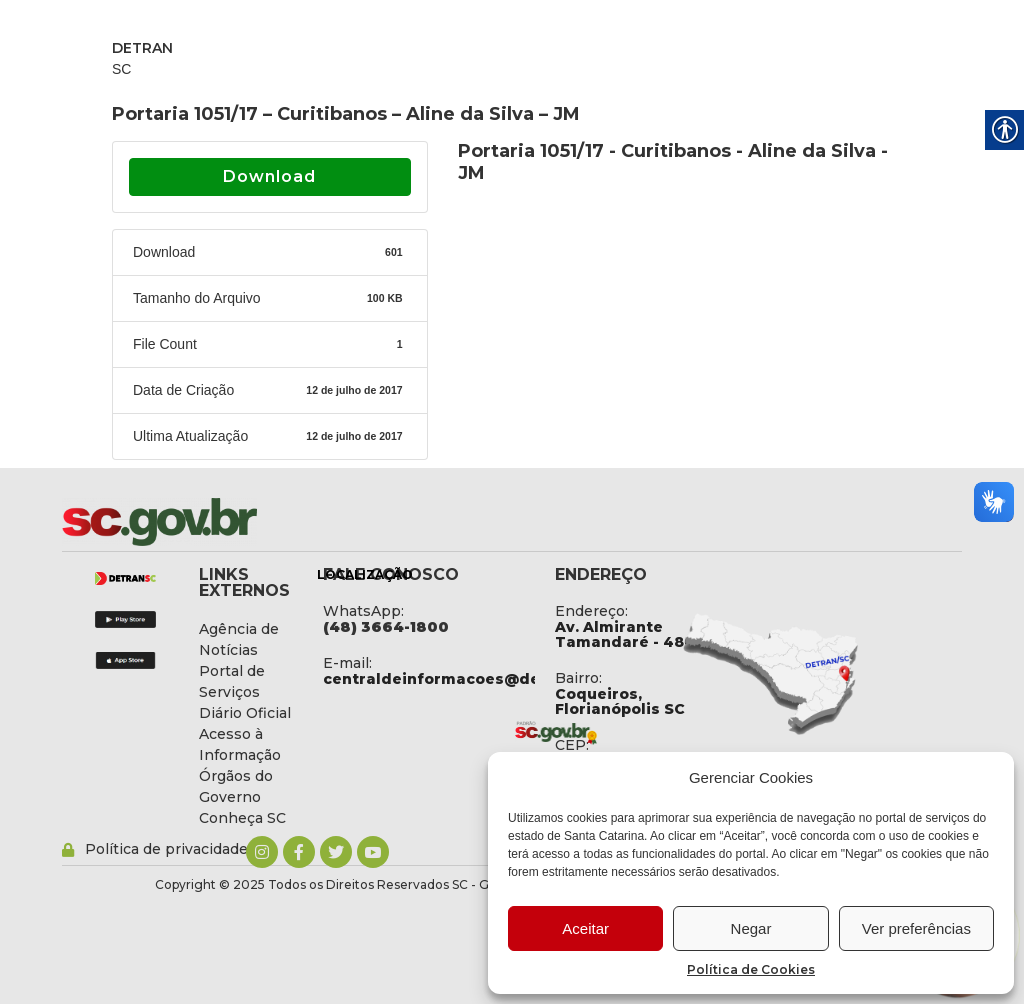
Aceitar (585, 928)
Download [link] (269, 176)
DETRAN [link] (142, 48)
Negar (751, 928)
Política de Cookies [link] (751, 969)
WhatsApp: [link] (363, 611)
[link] (212, 522)
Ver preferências (916, 928)
